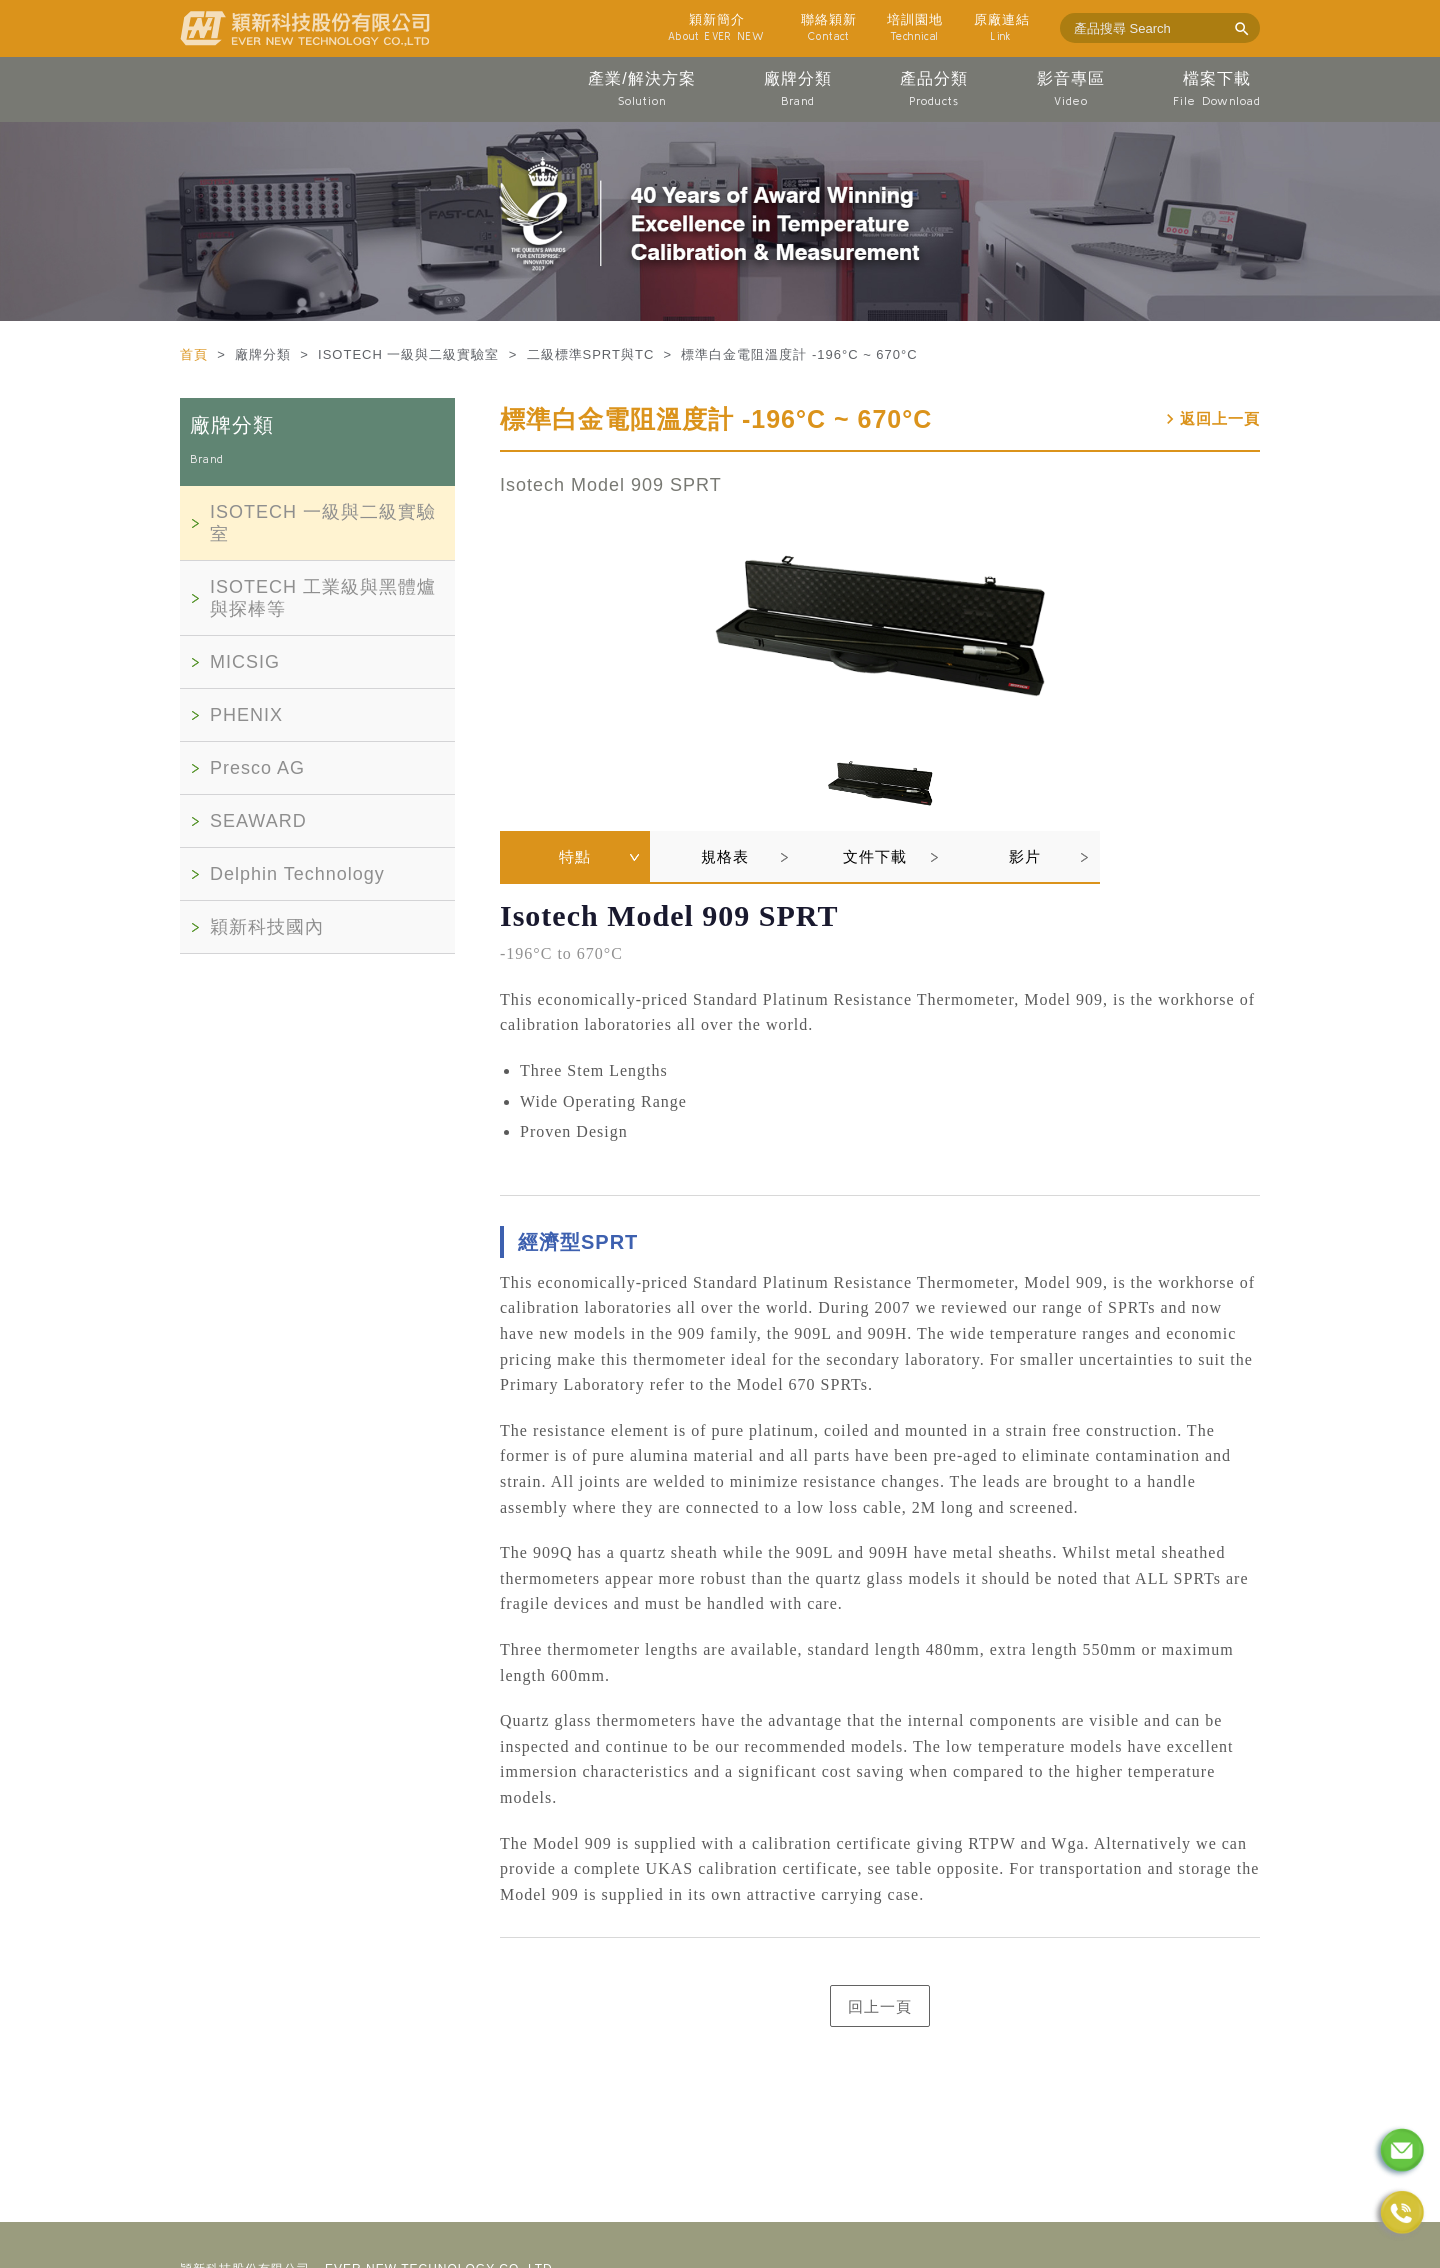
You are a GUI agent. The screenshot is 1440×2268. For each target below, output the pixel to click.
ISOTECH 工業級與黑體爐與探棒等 (323, 598)
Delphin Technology (297, 874)
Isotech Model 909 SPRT (611, 485)
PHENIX (246, 715)
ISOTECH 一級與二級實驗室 (323, 523)
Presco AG (257, 768)
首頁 (196, 354)
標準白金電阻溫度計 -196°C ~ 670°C (716, 419)
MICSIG (245, 662)
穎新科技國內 (267, 927)
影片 (1025, 856)
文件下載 (875, 856)
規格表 (725, 856)
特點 (575, 856)
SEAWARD (258, 821)
